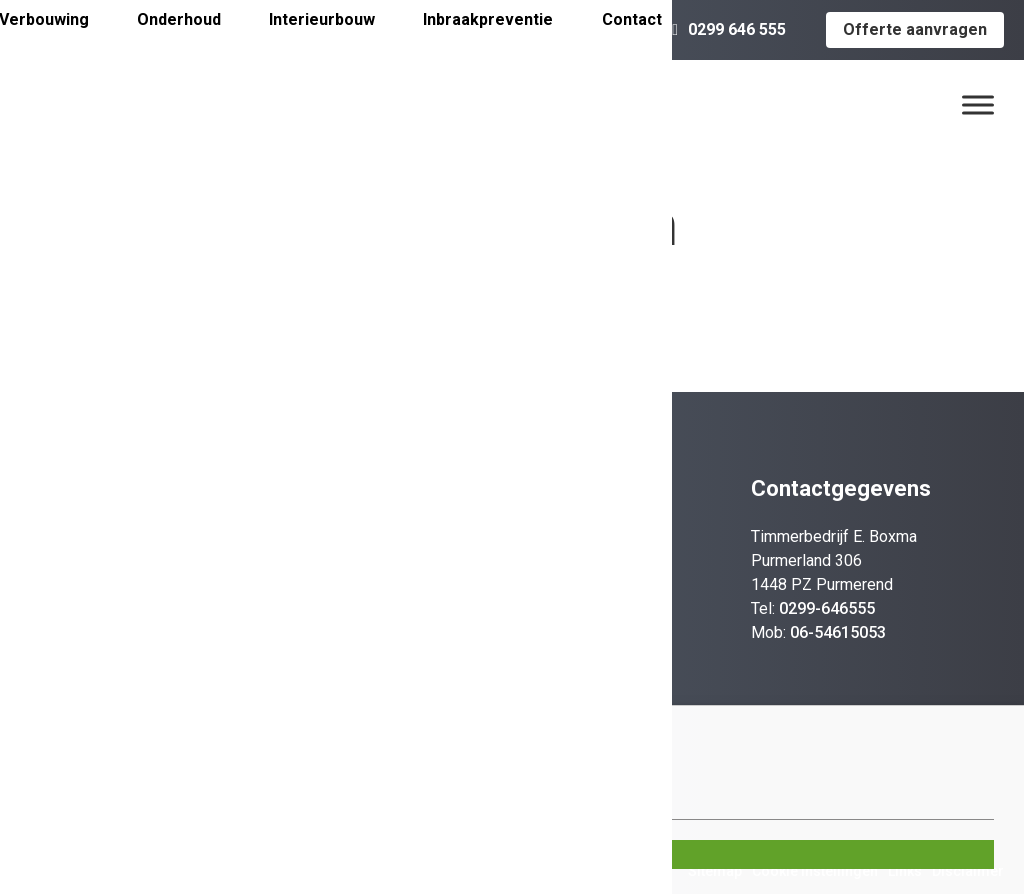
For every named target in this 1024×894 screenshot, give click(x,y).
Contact (632, 19)
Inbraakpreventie (488, 19)
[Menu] (978, 104)
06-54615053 (838, 632)
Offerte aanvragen (915, 29)
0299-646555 (827, 608)
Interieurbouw (322, 19)
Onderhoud (179, 19)
